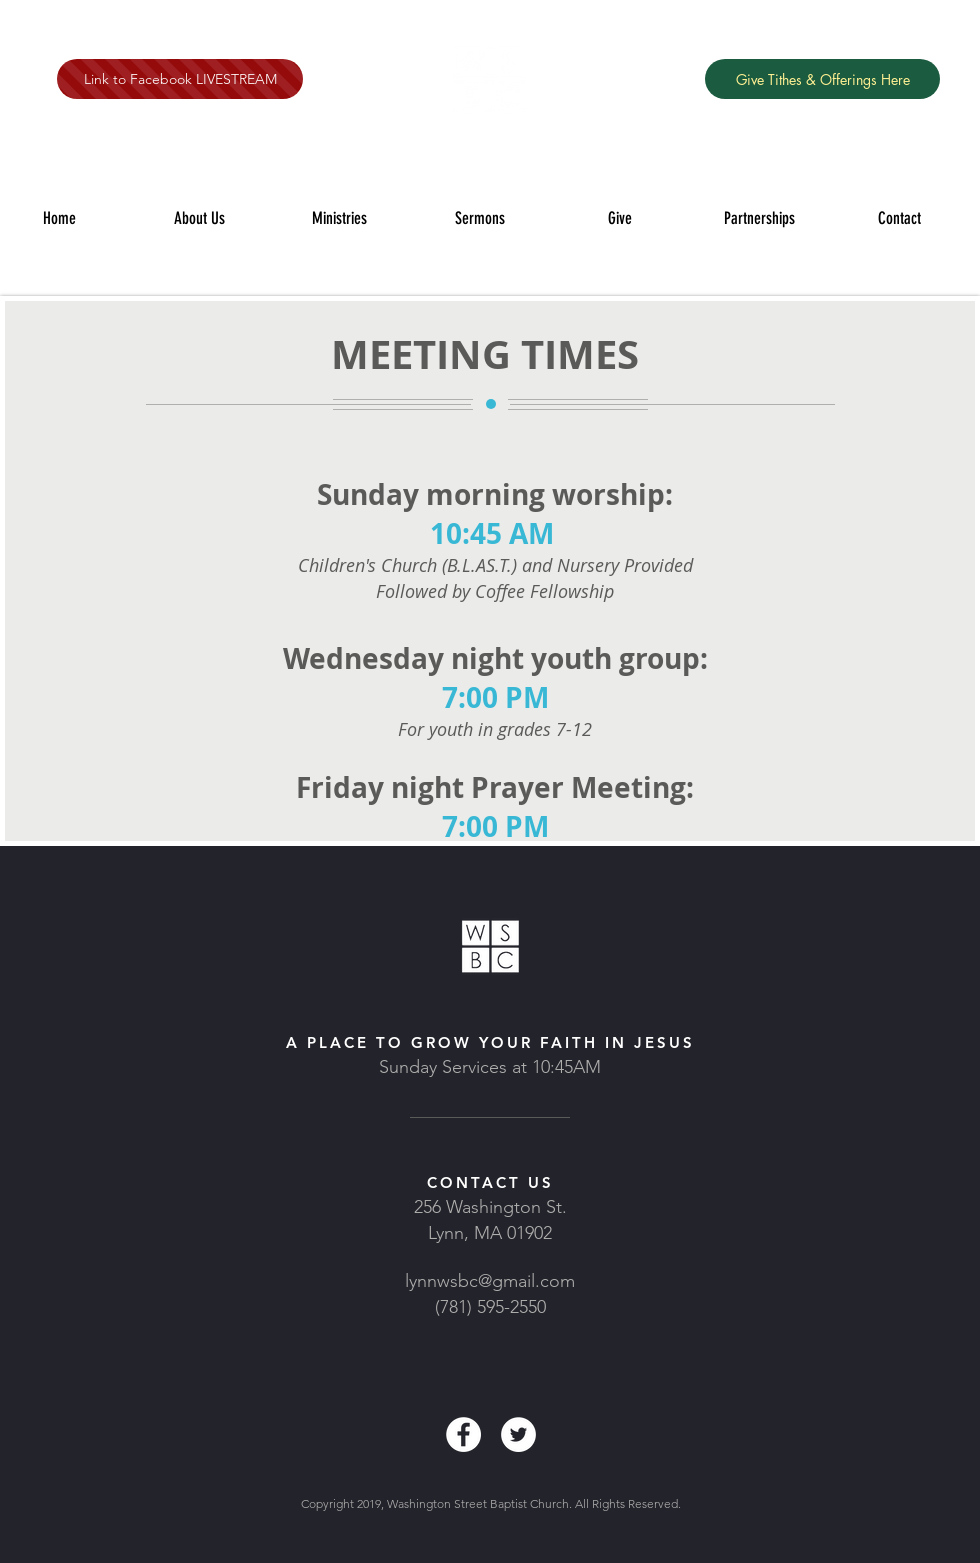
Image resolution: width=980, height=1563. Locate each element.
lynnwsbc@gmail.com (490, 1281)
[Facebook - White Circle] (463, 1434)
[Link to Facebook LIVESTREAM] (180, 79)
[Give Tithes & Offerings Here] (822, 79)
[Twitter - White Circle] (518, 1434)
